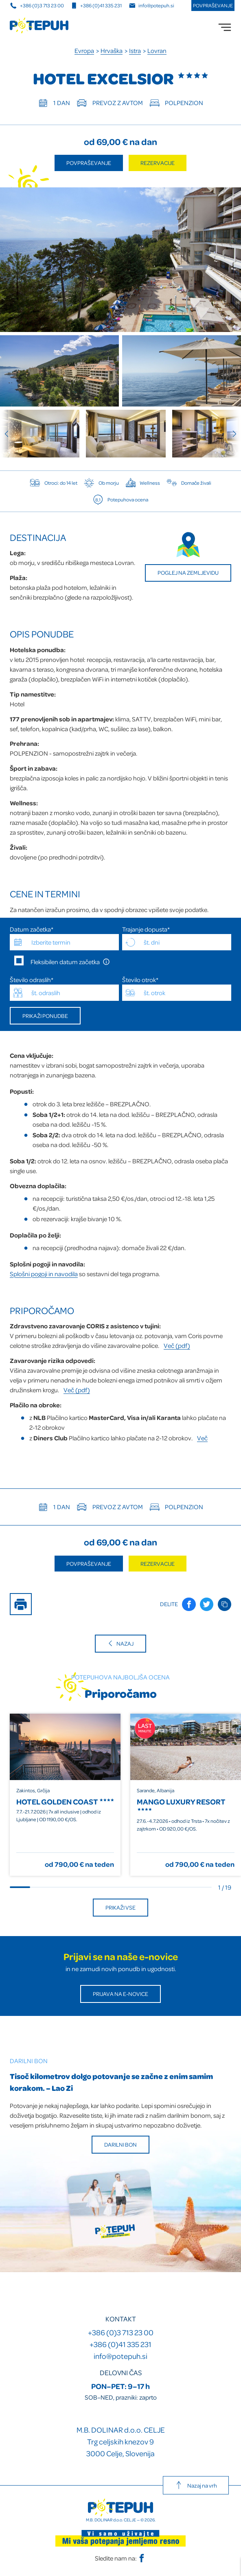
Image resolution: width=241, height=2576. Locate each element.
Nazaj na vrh (196, 2485)
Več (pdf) (177, 1345)
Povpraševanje (213, 5)
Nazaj (120, 1643)
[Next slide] (231, 433)
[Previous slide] (10, 433)
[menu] (224, 27)
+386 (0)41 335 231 (120, 2344)
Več (202, 1438)
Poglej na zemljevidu (188, 572)
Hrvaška (112, 50)
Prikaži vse (120, 1907)
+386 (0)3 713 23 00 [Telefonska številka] (37, 5)
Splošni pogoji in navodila (44, 1274)
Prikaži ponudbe (45, 1015)
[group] (39, 433)
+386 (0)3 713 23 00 (120, 2332)
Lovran (157, 50)
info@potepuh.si (120, 2356)
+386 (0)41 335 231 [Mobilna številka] (96, 5)
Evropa (84, 50)
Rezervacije (157, 162)
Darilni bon (120, 2144)
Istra (135, 50)
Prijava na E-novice (120, 1993)
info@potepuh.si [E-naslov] (151, 5)
